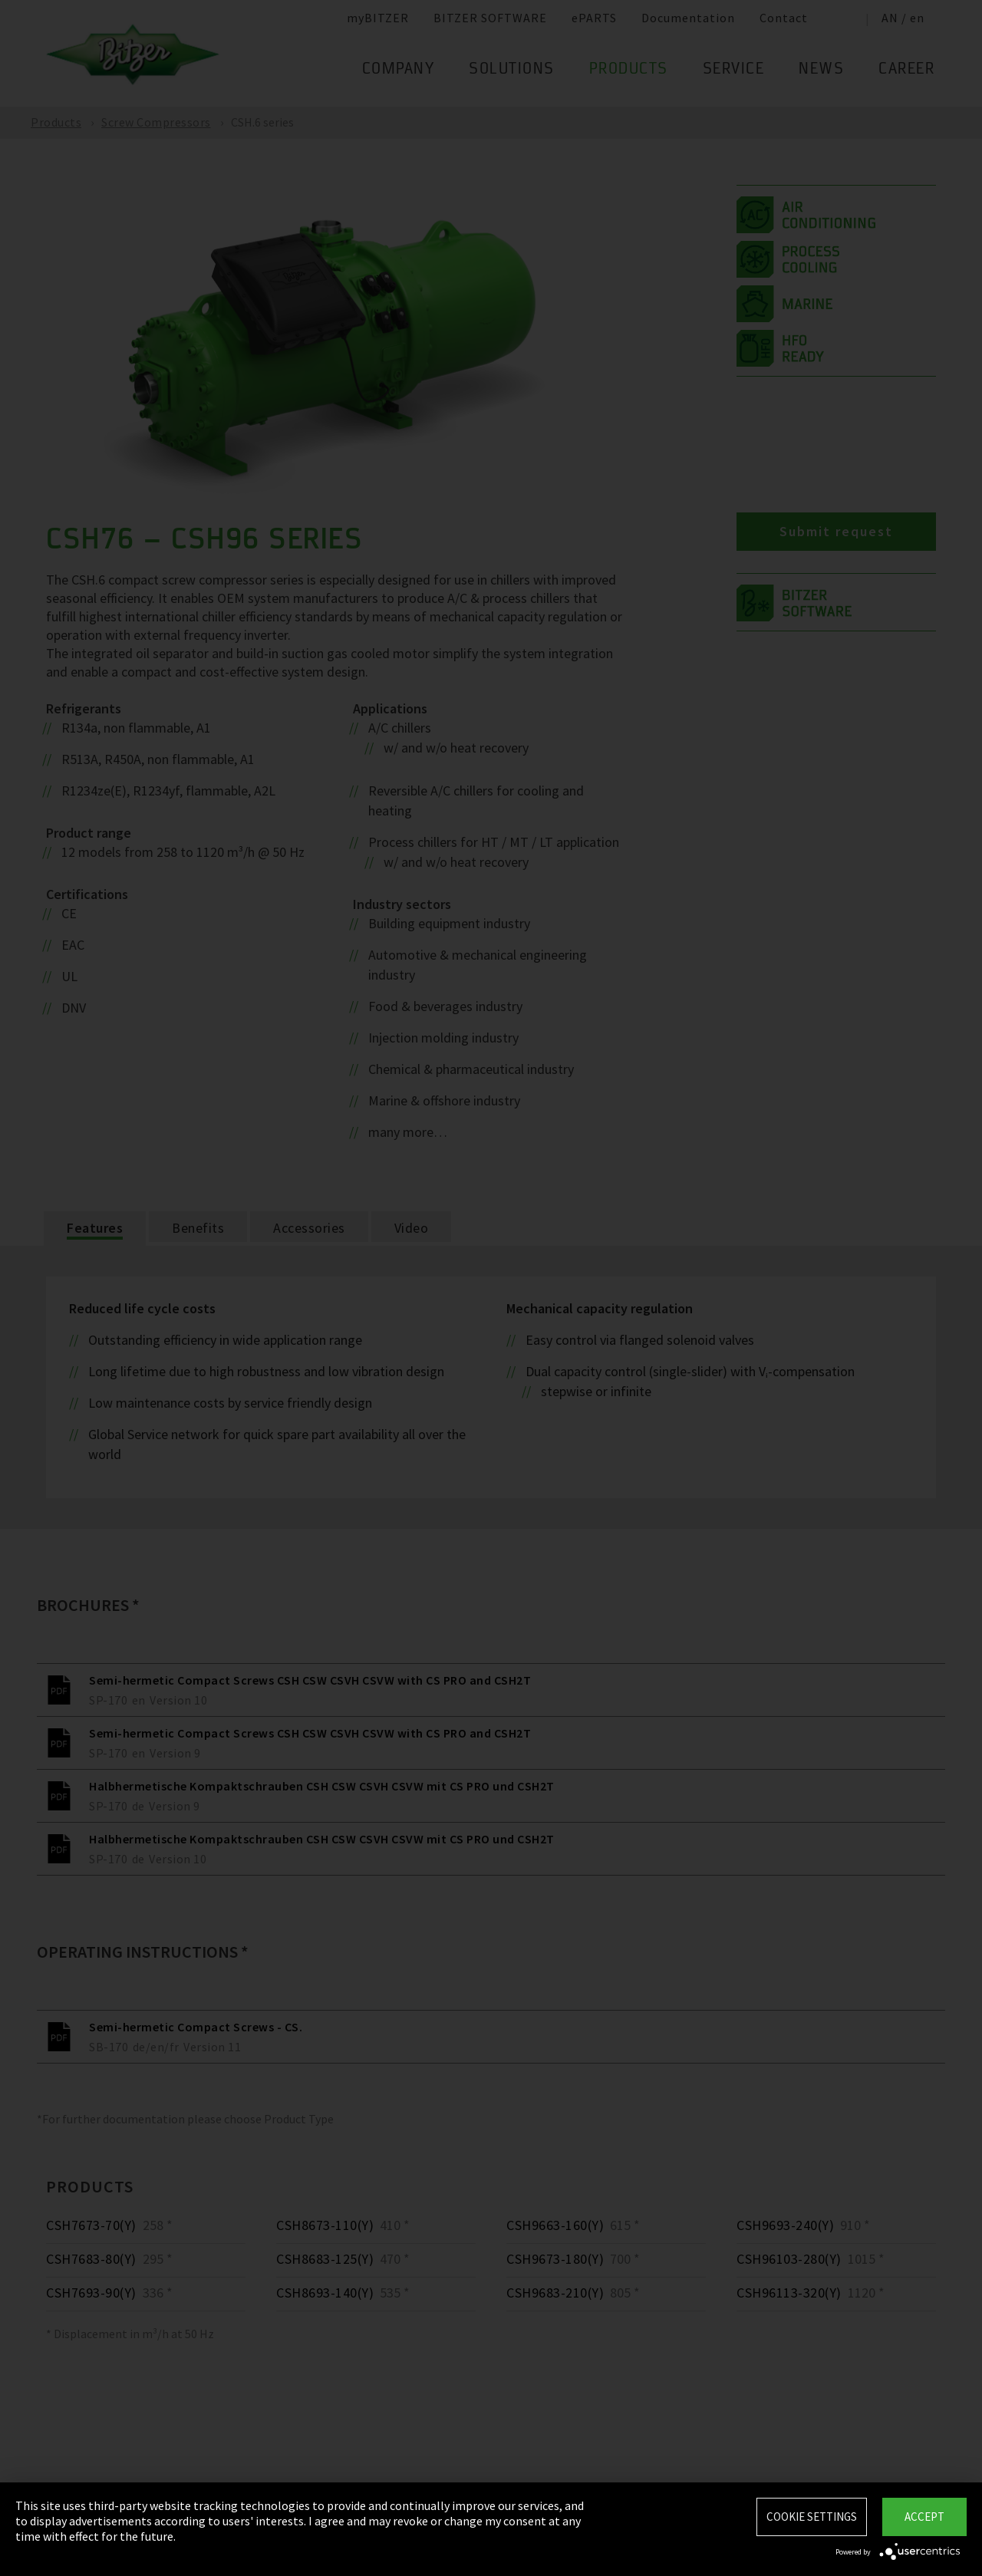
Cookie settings (811, 2516)
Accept (924, 2516)
